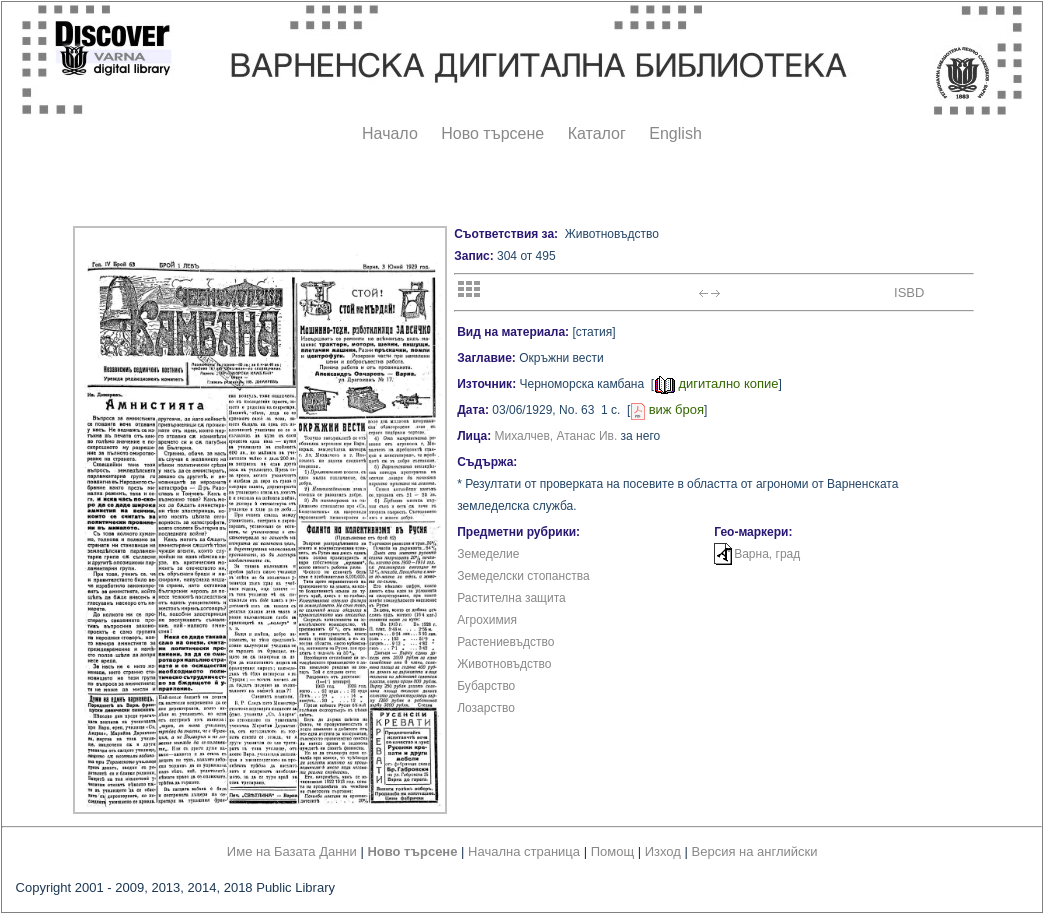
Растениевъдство (505, 642)
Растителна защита (511, 598)
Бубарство (486, 686)
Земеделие (488, 554)
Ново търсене (492, 133)
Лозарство (486, 708)
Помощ (612, 851)
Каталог (597, 133)
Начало (390, 133)
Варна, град (767, 554)
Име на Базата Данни (292, 851)
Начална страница (524, 851)
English (675, 133)
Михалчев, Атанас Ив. (556, 436)
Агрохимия (487, 620)
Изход (663, 851)
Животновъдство (504, 664)
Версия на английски (755, 851)
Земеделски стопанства (523, 576)
